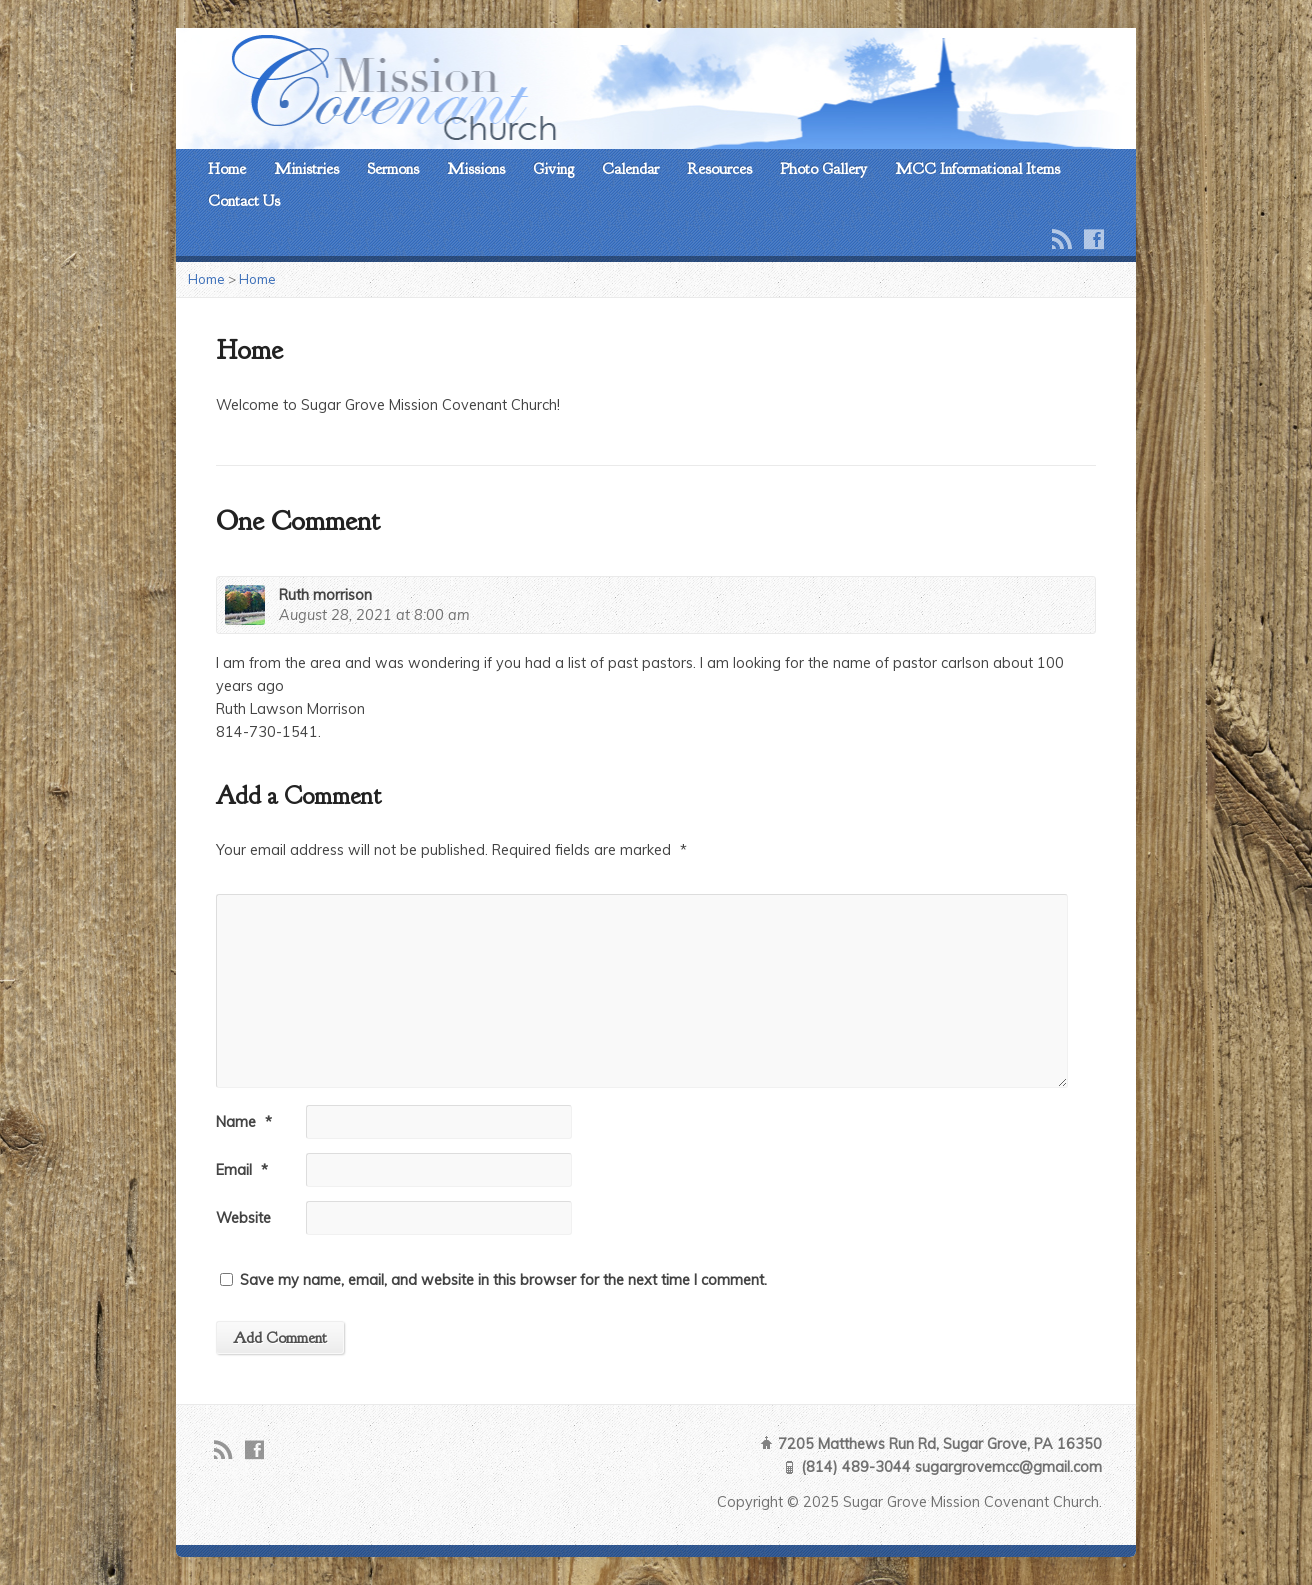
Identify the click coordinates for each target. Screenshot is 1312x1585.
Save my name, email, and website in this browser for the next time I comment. (503, 1280)
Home (227, 169)
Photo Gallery (823, 169)
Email (242, 1170)
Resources (719, 169)
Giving (553, 169)
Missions (476, 169)
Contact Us (244, 201)
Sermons (393, 169)
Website (243, 1218)
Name (244, 1122)
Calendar (630, 169)
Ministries (306, 169)
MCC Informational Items (977, 169)
